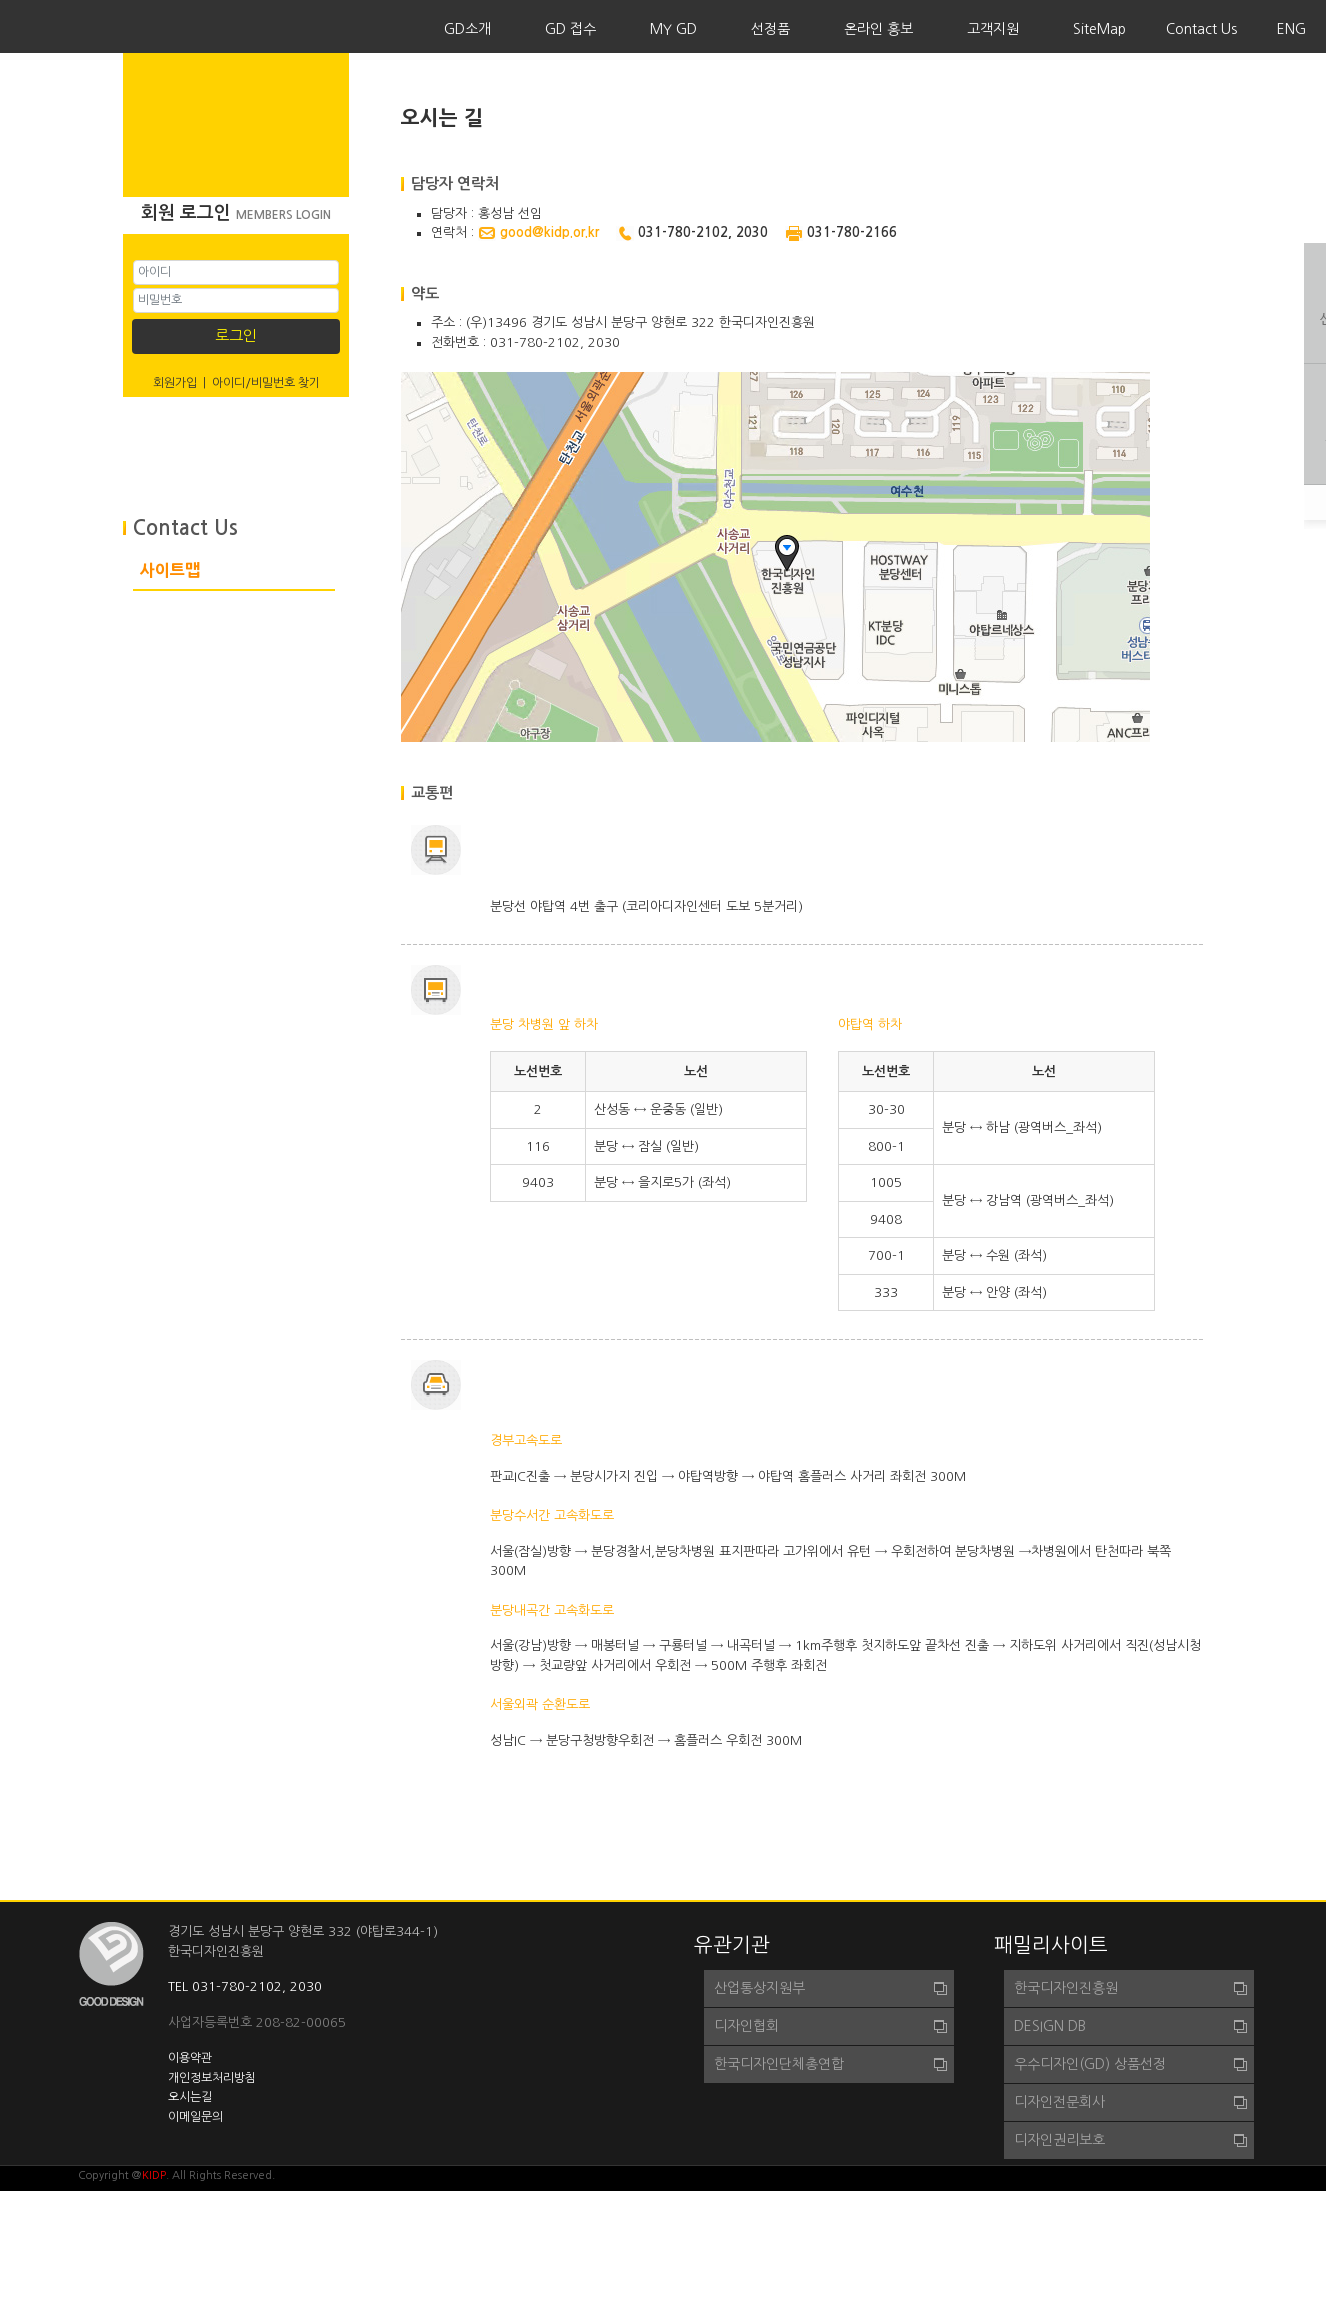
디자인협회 (746, 2026)
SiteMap (1099, 29)
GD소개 (467, 29)
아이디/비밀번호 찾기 (266, 383)
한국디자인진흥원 (1066, 1988)
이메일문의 (195, 2117)
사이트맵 (170, 570)
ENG (1291, 29)
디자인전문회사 (1059, 2102)
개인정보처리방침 (212, 2078)
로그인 (236, 335)
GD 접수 (570, 29)
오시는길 (190, 2097)
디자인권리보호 (1059, 2140)
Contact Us (1201, 29)
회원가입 (175, 383)
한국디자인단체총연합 (779, 2064)
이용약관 (190, 2058)
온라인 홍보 (878, 29)
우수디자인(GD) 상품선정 (1090, 2064)
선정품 (770, 29)
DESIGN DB (1050, 2026)
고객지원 (993, 29)
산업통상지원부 (759, 1988)
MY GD (673, 29)
